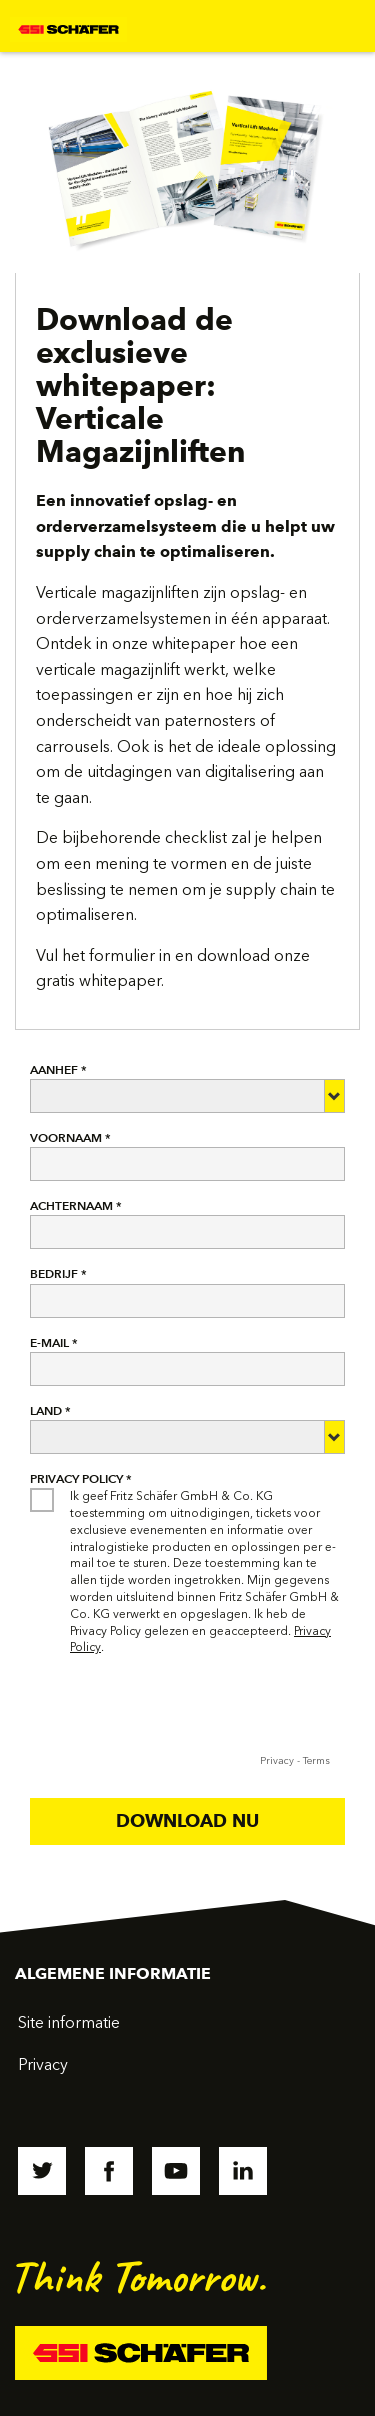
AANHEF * (58, 1069)
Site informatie (69, 2022)
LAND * (50, 1410)
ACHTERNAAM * (76, 1205)
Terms (316, 1761)
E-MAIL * (54, 1342)
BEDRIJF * (58, 1273)
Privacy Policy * (81, 1478)
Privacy (277, 1761)
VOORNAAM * (70, 1137)
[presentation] (182, 1710)
